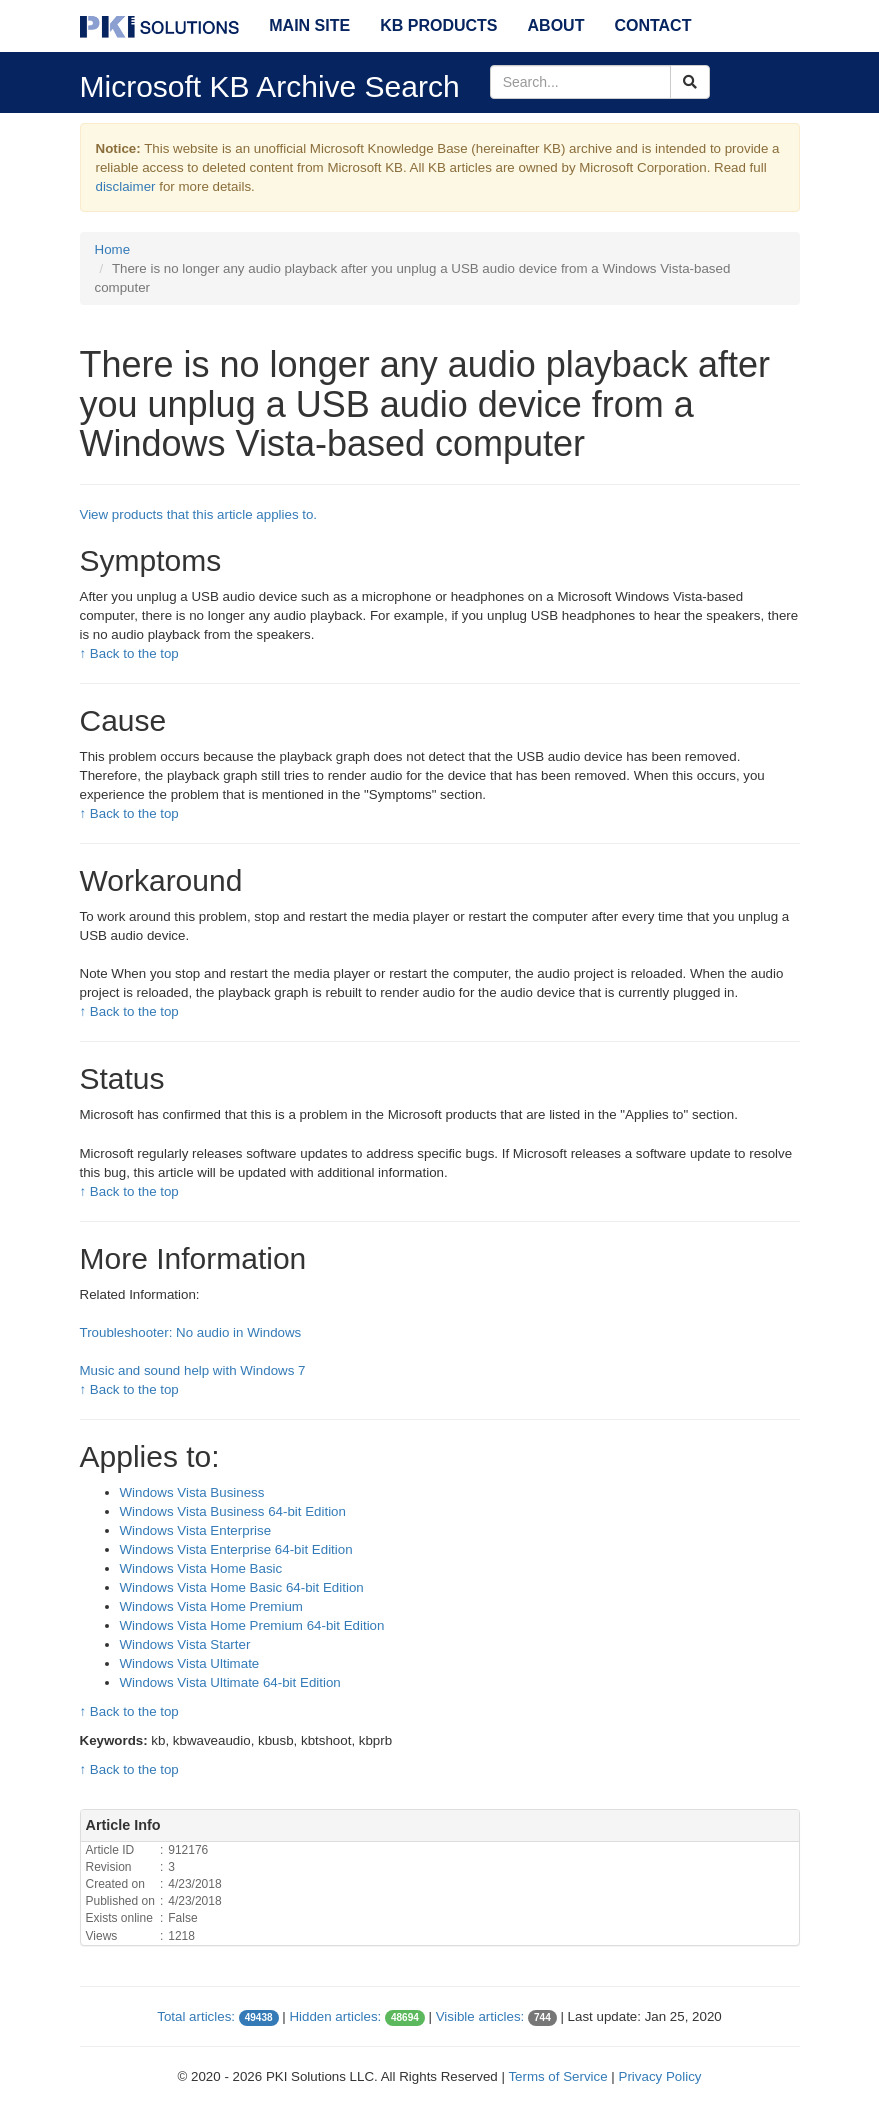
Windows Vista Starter (185, 1644)
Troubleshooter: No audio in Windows (191, 1332)
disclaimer (126, 186)
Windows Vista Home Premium (211, 1606)
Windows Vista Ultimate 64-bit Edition (230, 1682)
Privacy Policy (660, 2076)
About (556, 25)
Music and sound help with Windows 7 (193, 1370)
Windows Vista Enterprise (196, 1530)
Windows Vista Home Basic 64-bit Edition (242, 1587)
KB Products (438, 25)
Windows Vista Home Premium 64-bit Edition (252, 1625)
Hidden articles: (335, 2016)
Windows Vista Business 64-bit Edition (233, 1511)
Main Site (309, 25)
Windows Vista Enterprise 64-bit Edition (236, 1549)
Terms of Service (557, 2076)
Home (113, 249)
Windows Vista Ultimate (190, 1663)
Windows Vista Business (192, 1492)
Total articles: (196, 2016)
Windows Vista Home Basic (201, 1568)
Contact (652, 25)
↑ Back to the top (129, 653)
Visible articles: (480, 2016)
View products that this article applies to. (199, 514)
